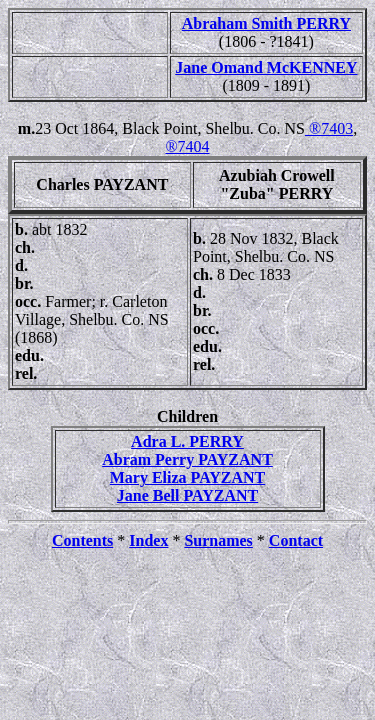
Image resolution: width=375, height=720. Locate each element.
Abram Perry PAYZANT (187, 459)
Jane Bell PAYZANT (187, 495)
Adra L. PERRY (187, 441)
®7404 (187, 146)
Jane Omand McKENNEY (266, 67)
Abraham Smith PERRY (266, 23)
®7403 (329, 128)
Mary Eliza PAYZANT (188, 477)
